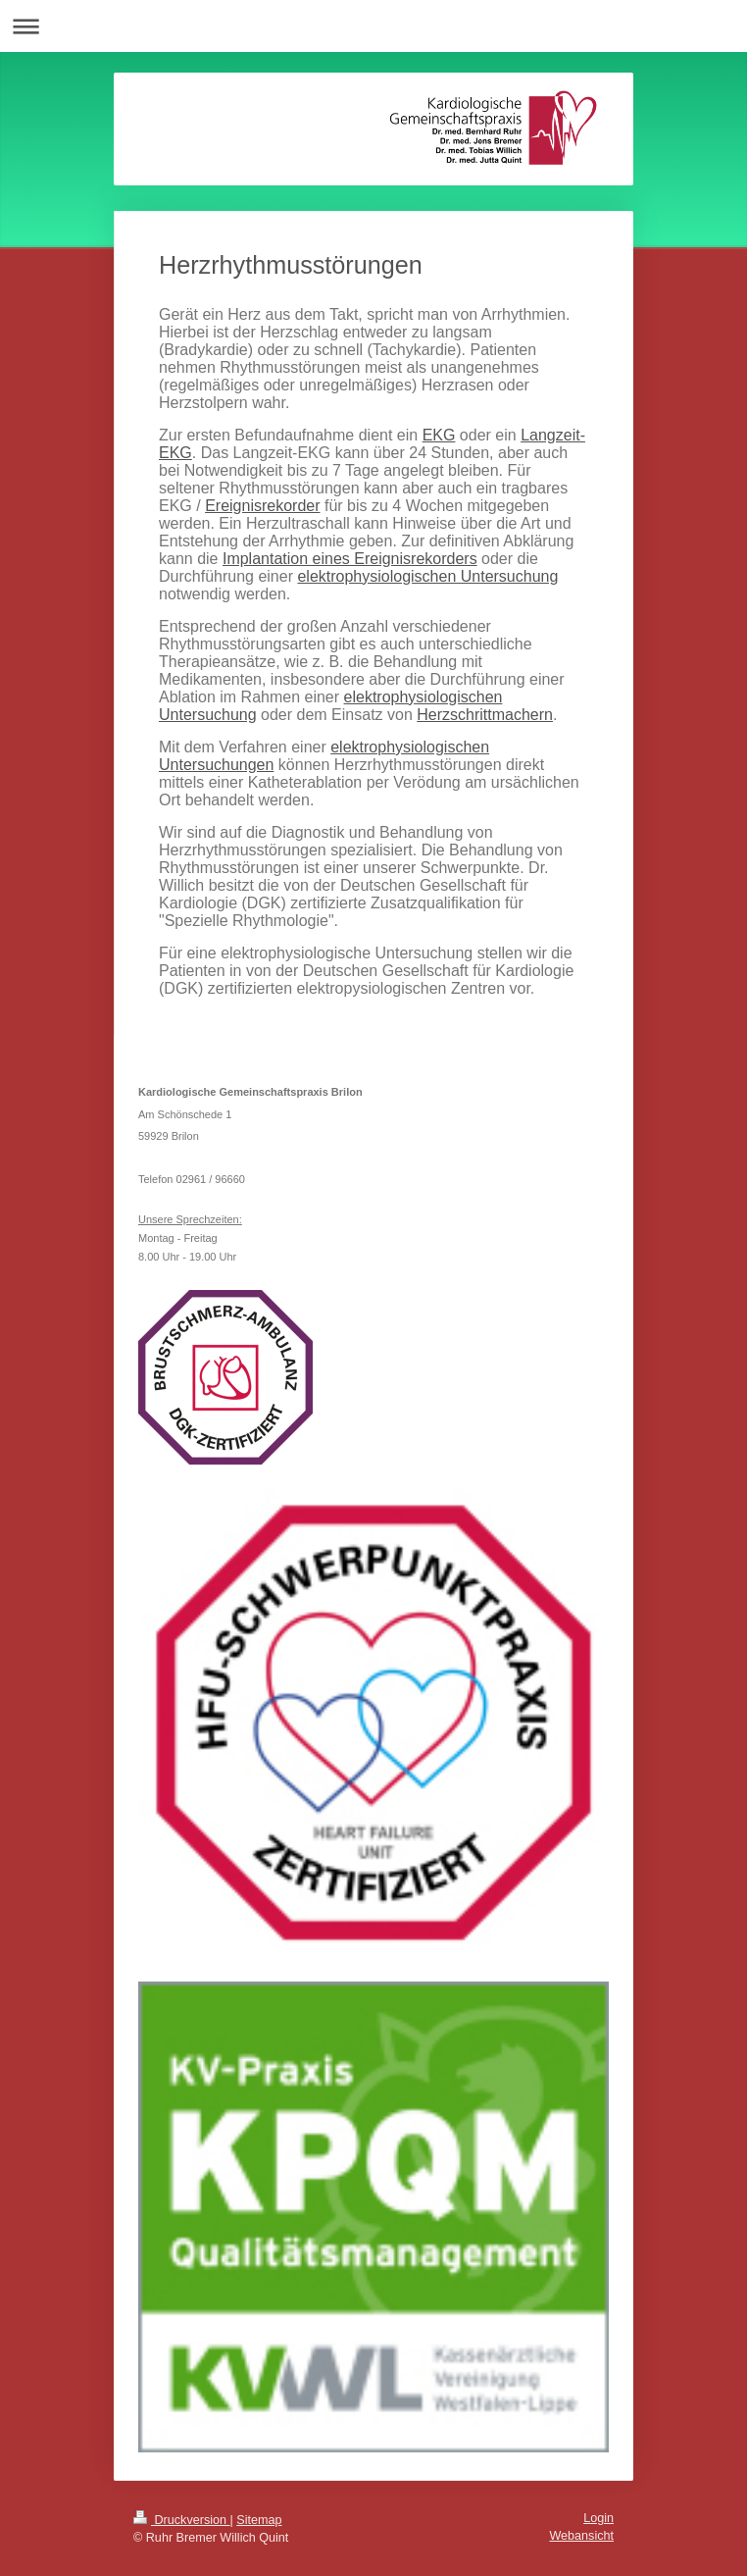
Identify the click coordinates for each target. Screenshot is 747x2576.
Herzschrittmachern (485, 714)
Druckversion (181, 2520)
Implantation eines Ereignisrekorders (350, 558)
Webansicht (581, 2536)
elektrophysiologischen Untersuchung (427, 576)
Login (598, 2518)
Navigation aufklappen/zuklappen (373, 26)
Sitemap (258, 2520)
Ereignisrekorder (262, 505)
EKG (439, 435)
